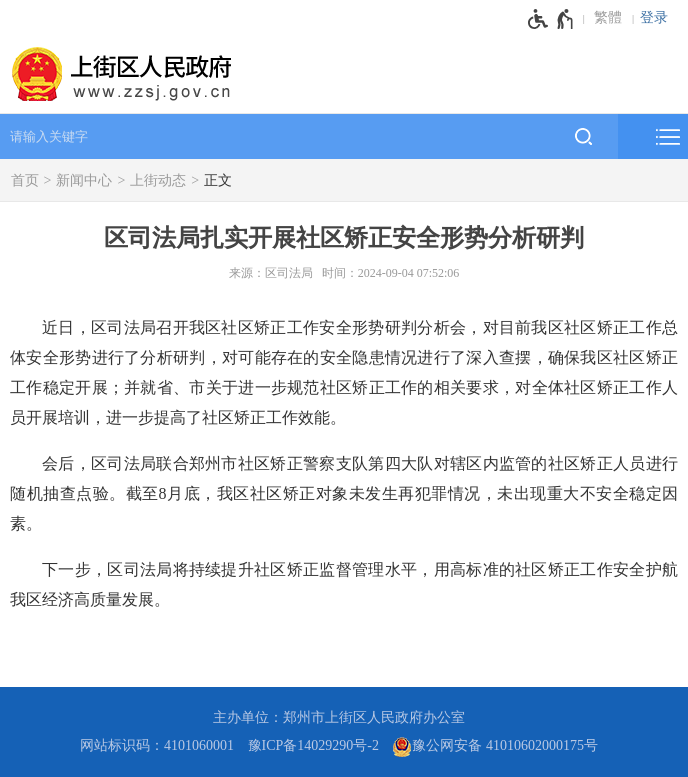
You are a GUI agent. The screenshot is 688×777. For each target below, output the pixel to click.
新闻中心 (84, 180)
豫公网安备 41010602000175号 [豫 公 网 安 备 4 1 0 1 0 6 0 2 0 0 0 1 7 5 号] (495, 747)
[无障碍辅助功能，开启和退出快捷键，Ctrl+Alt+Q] (551, 19)
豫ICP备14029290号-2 (313, 745)
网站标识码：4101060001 (157, 745)
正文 (218, 180)
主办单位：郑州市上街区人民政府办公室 (339, 717)
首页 (25, 180)
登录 (654, 17)
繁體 (608, 17)
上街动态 (158, 180)
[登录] (659, 18)
